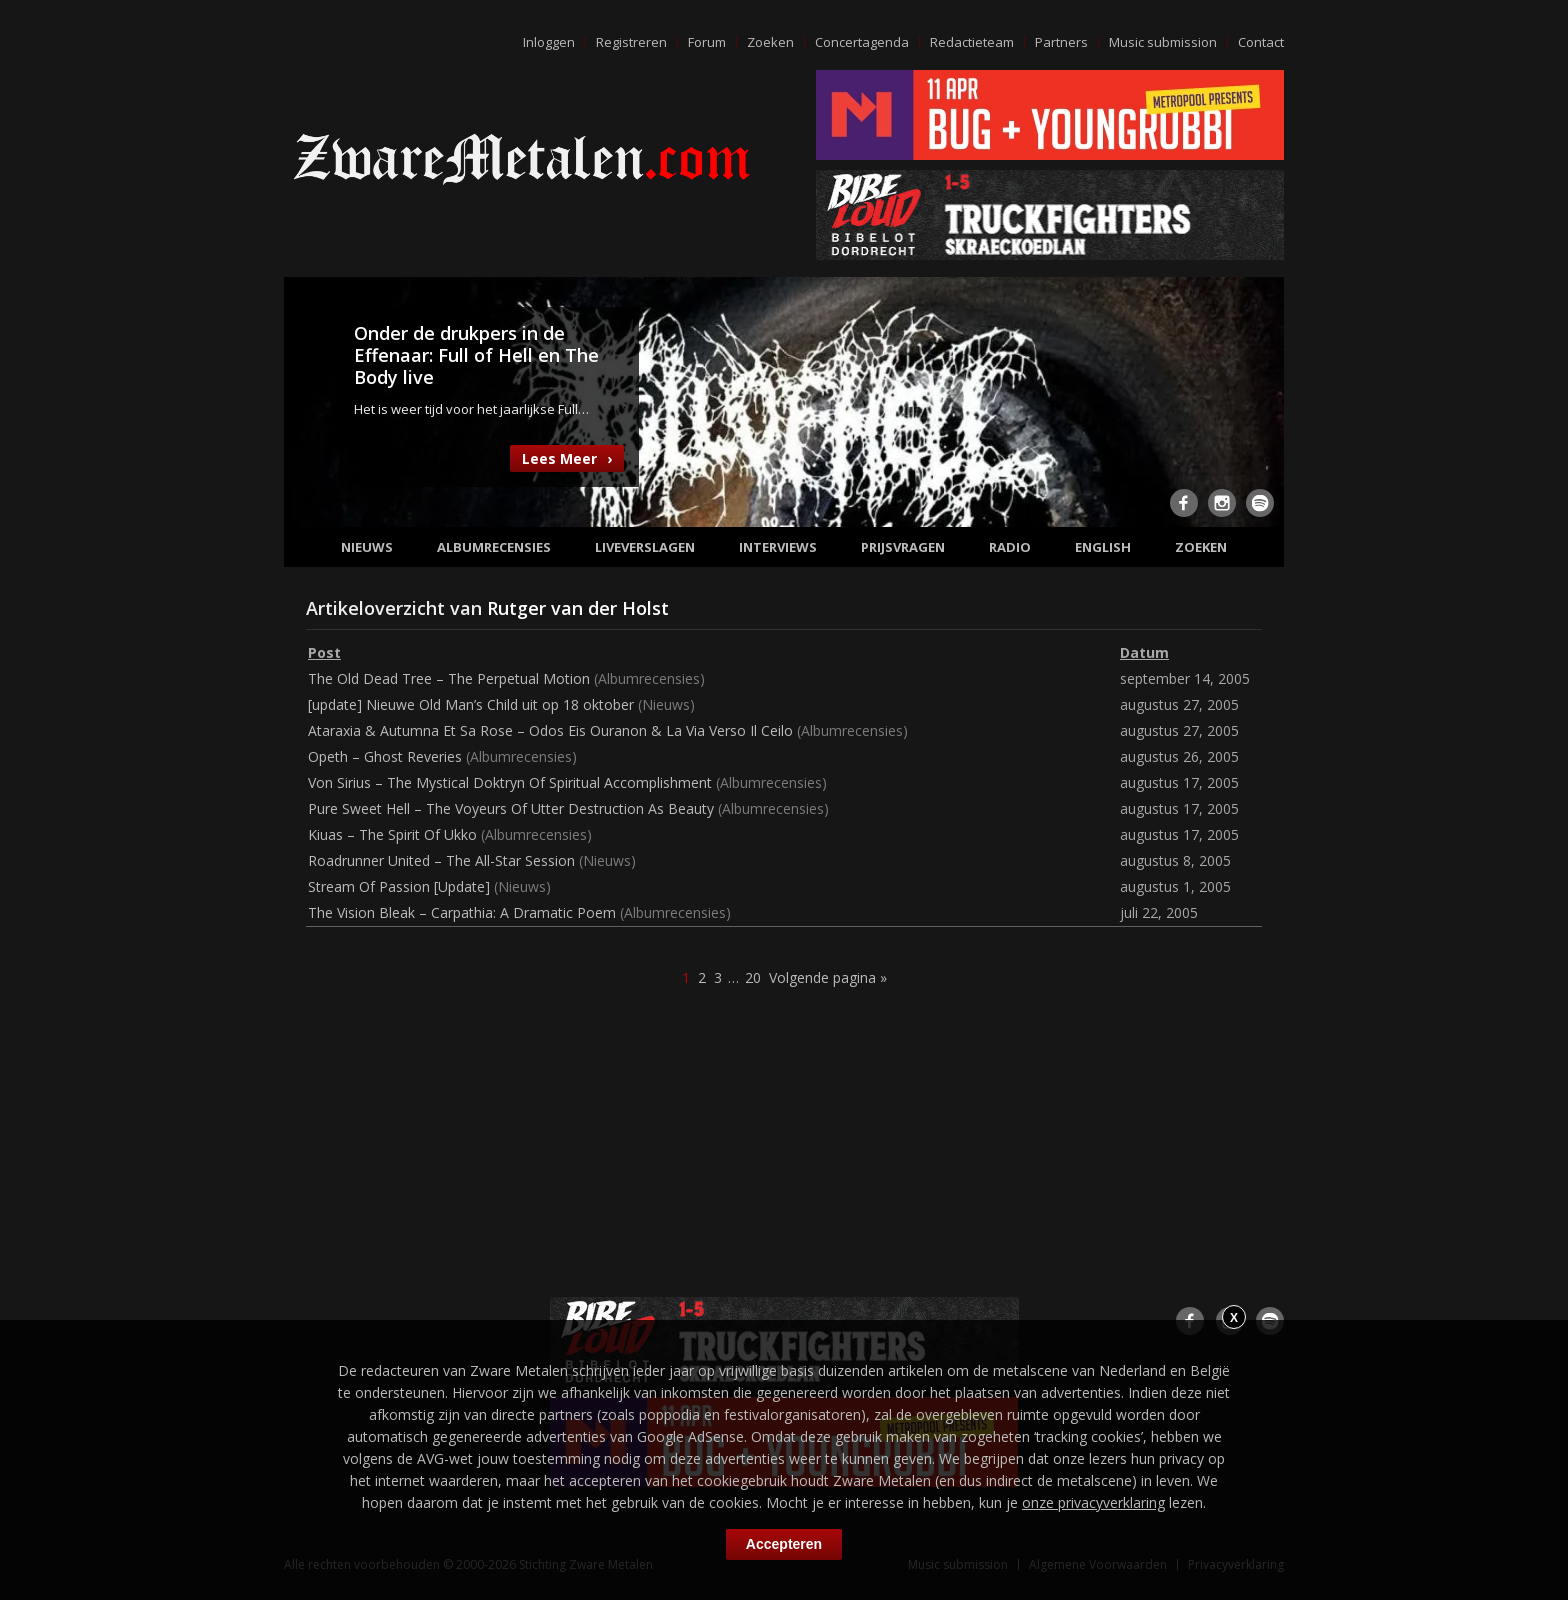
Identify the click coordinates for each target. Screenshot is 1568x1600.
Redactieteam (972, 42)
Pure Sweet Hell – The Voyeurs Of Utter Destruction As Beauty (511, 808)
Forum (707, 42)
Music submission (1163, 42)
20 (753, 977)
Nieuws (367, 547)
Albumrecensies (494, 547)
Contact (1261, 42)
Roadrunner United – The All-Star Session (441, 860)
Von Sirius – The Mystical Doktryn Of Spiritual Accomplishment (510, 782)
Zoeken (770, 42)
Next (1257, 400)
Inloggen (549, 42)
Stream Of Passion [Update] (399, 886)
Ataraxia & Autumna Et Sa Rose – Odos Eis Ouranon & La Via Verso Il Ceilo (550, 730)
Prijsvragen (903, 547)
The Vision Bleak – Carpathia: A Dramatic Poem (462, 912)
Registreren (631, 42)
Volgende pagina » (828, 977)
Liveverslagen (645, 547)
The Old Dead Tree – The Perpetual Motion (449, 678)
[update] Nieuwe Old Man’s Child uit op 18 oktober (471, 704)
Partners (1061, 42)
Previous (311, 400)
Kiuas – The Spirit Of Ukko (392, 834)
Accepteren (784, 1544)
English (1103, 547)
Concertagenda (862, 42)
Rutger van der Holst (578, 608)
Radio (1010, 547)
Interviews (778, 547)
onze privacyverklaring (1093, 1502)
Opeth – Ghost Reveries (385, 756)
